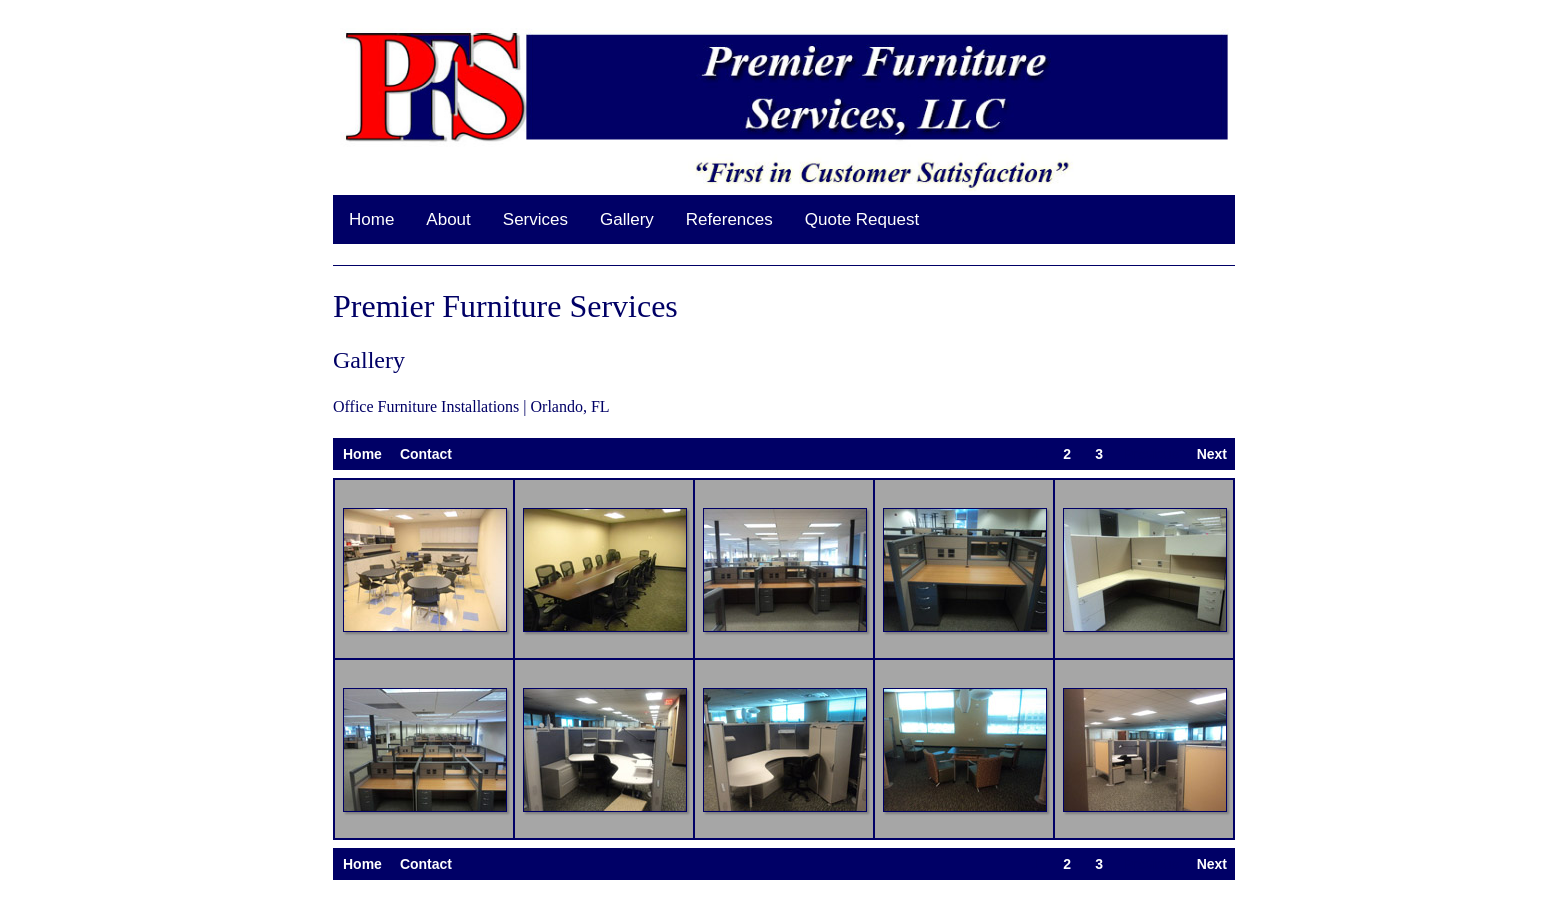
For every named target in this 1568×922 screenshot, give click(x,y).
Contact (426, 454)
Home (371, 219)
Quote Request (862, 219)
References (729, 219)
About (448, 219)
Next (1212, 454)
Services (535, 219)
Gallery (627, 219)
